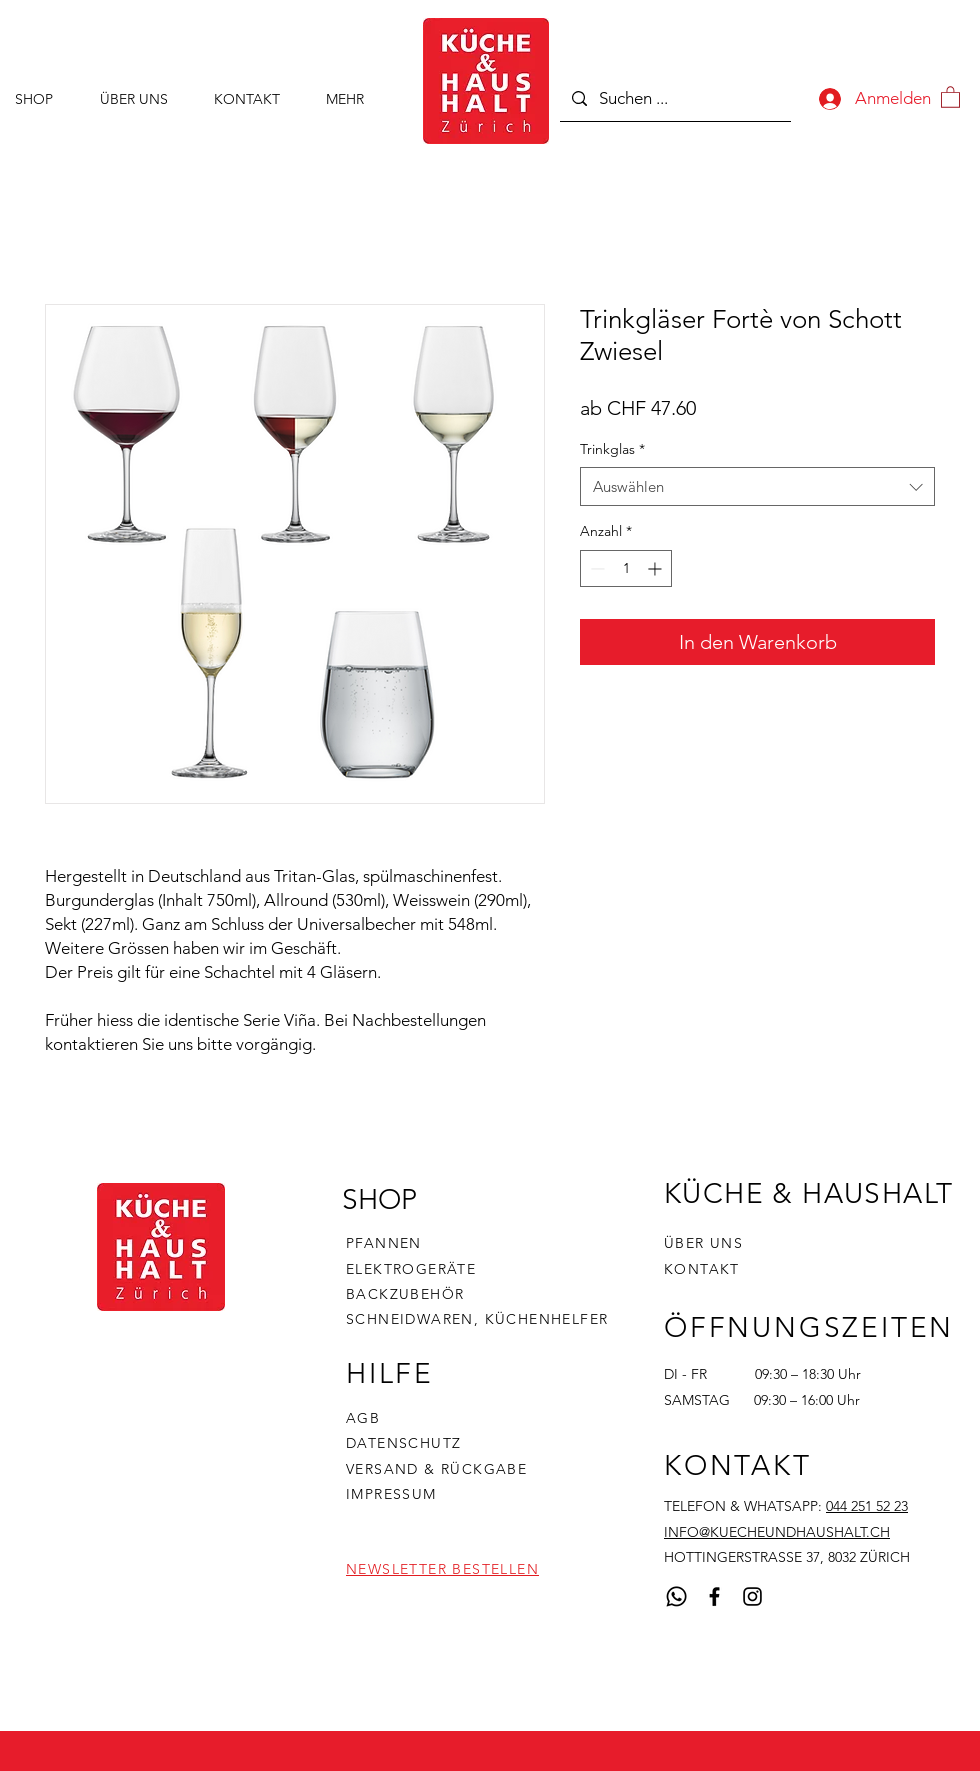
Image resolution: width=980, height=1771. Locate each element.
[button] (950, 96)
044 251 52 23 (867, 1506)
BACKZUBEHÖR (405, 1294)
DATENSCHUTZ (403, 1443)
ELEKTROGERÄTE (411, 1269)
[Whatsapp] (676, 1596)
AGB (363, 1418)
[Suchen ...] (674, 98)
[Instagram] (752, 1596)
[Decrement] (595, 568)
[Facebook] (714, 1596)
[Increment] (656, 568)
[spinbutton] (626, 568)
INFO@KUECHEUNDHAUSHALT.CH (777, 1532)
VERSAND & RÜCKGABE (436, 1469)
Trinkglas (612, 449)
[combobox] (757, 486)
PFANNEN (384, 1243)
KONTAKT (702, 1269)
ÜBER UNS (703, 1243)
